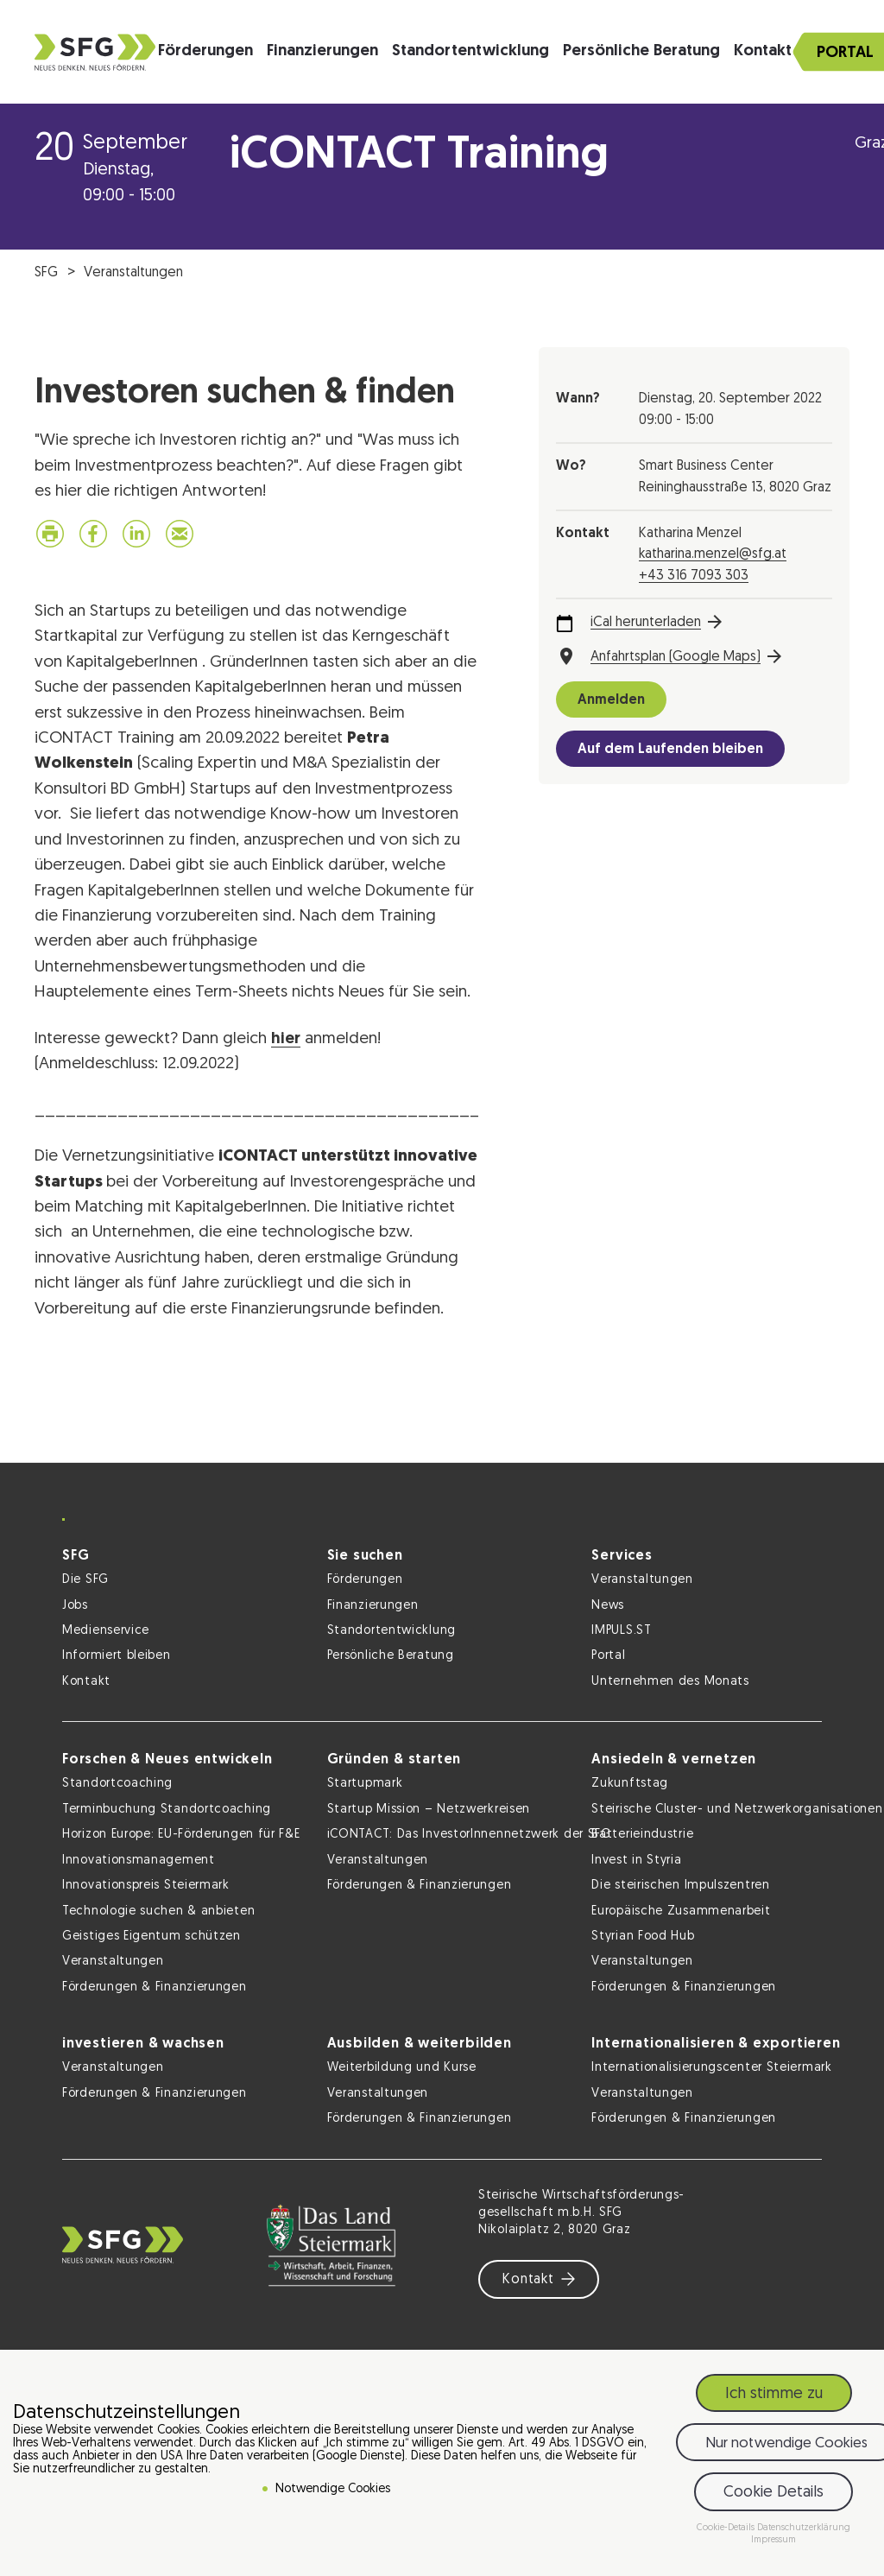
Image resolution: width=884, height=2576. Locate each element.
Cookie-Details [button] (727, 2528)
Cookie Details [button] (773, 2492)
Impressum (773, 2540)
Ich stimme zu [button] (774, 2394)
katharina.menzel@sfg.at (712, 554)
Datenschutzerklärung (803, 2528)
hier (285, 1039)
